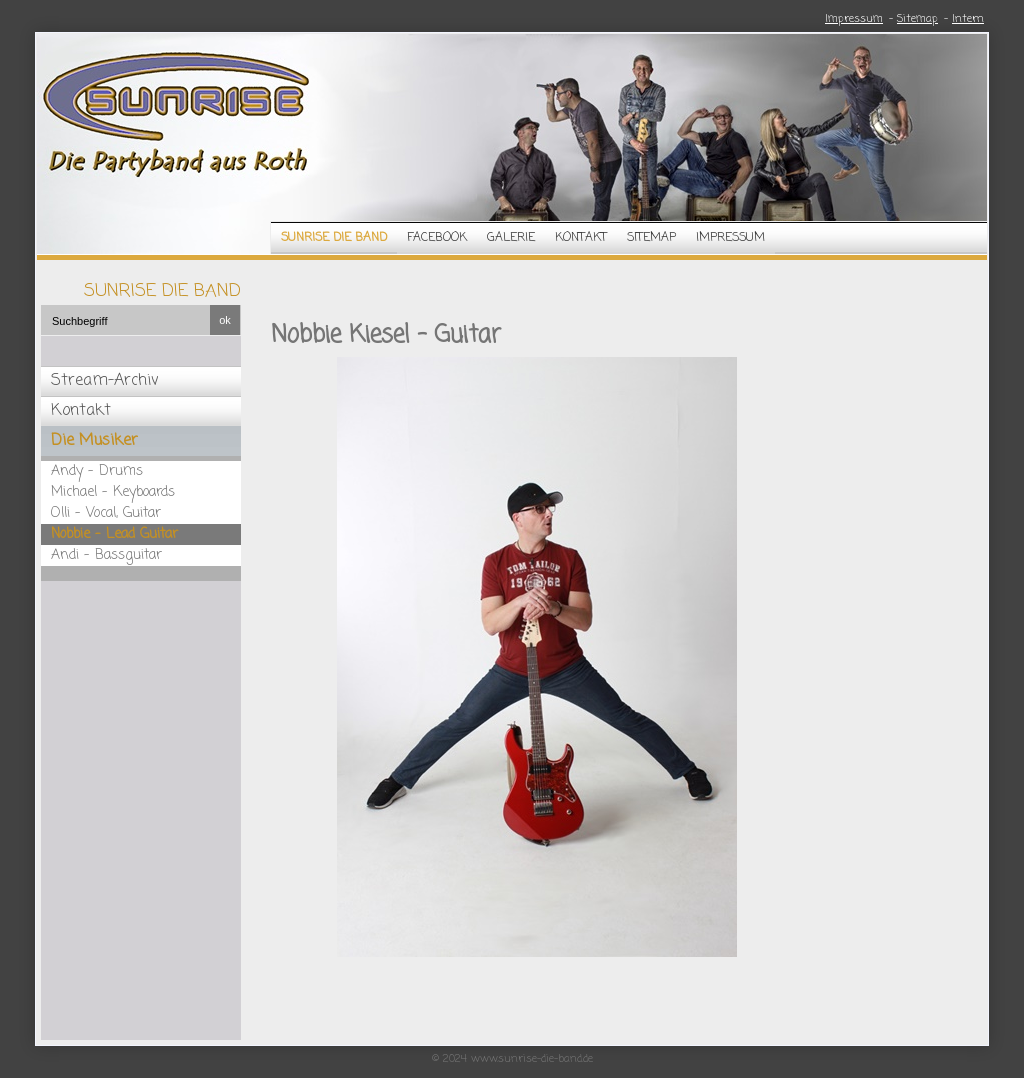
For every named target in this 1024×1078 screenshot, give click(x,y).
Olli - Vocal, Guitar (106, 513)
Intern (968, 19)
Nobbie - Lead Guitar (114, 534)
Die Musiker (94, 441)
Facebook (437, 238)
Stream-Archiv (105, 381)
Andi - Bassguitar (106, 555)
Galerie (511, 238)
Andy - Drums (97, 471)
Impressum (854, 19)
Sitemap (917, 19)
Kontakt (581, 238)
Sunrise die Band (334, 238)
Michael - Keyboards (113, 492)
